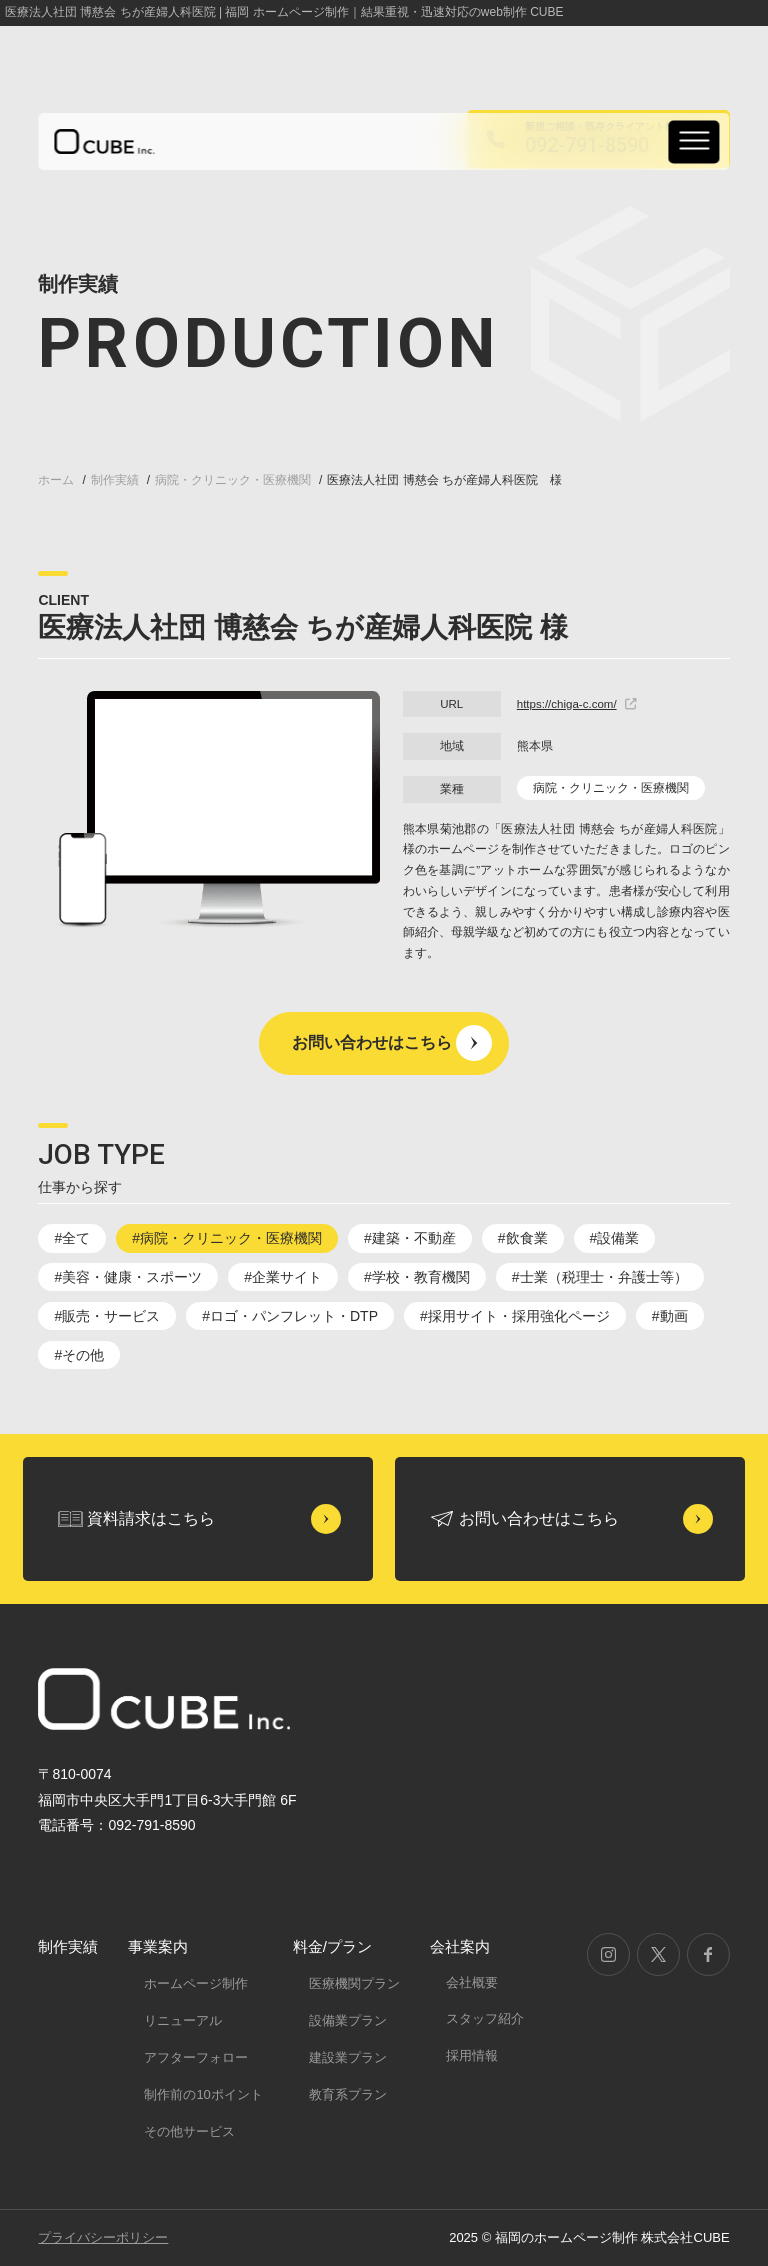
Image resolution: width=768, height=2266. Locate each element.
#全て (72, 1238)
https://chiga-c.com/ (577, 704)
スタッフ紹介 (485, 2018)
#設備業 (615, 1238)
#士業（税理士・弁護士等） (600, 1277)
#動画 (670, 1316)
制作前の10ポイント (203, 2094)
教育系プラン (348, 2094)
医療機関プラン (354, 1983)
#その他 (79, 1355)
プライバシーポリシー (103, 2237)
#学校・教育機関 (417, 1277)
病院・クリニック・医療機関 (611, 788)
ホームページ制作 (196, 1983)
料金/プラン (332, 1946)
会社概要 (472, 1982)
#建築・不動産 (410, 1238)
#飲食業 (523, 1238)
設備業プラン (348, 2020)
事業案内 (158, 1946)
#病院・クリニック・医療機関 (227, 1238)
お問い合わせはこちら (372, 1042)
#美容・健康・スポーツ (128, 1277)
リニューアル (183, 2020)
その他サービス (189, 2131)
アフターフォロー (196, 2057)
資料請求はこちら (151, 1518)
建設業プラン (348, 2057)
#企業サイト (283, 1277)
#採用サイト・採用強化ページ (515, 1316)
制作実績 (68, 1946)
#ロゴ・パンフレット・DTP (290, 1316)
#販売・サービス (107, 1316)
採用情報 (472, 2055)
